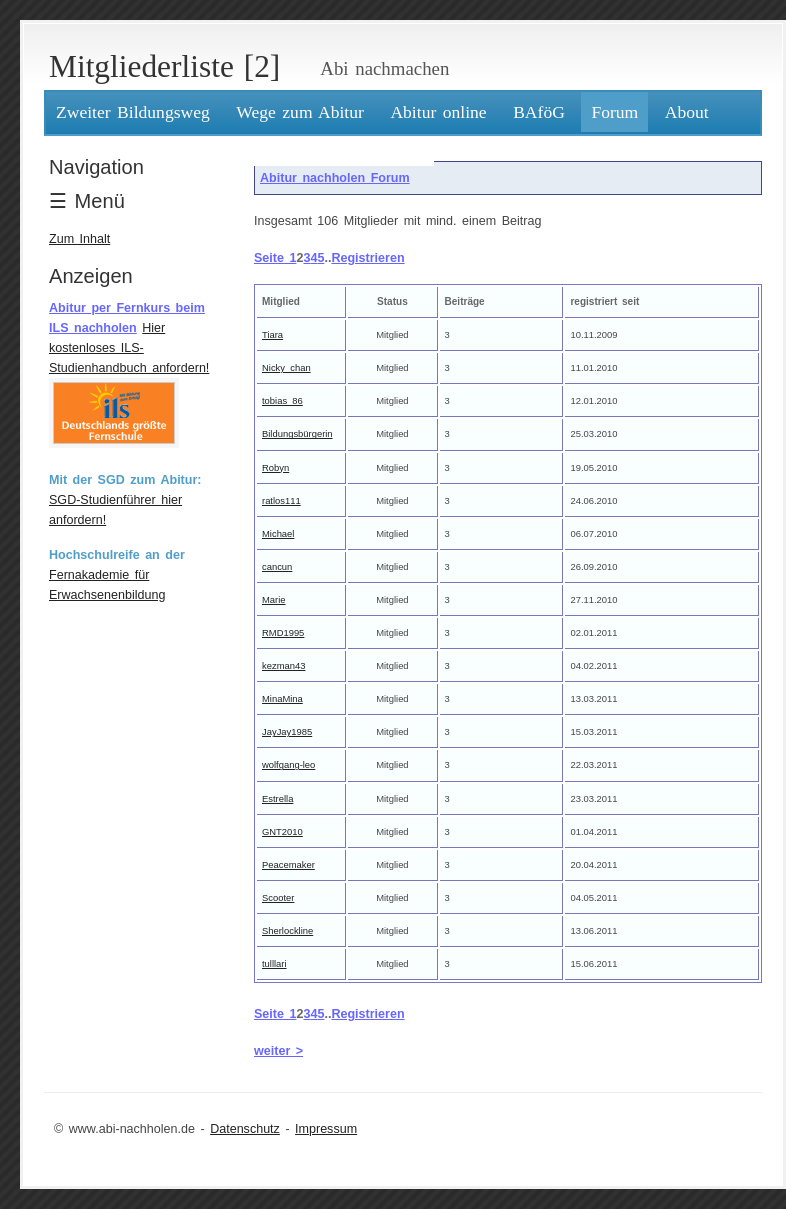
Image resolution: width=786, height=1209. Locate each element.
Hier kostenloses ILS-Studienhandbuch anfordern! (129, 348)
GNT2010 (282, 831)
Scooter (278, 897)
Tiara (272, 334)
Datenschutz (245, 1129)
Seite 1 (275, 258)
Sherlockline (287, 930)
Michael (278, 533)
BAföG (539, 112)
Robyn (275, 467)
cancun (277, 566)
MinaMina (282, 698)
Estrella (277, 798)
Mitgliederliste (141, 66)
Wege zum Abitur (300, 112)
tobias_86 (282, 400)
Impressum (326, 1129)
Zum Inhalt (79, 239)
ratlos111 (281, 500)
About (687, 112)
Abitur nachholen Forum (335, 178)
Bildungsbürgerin (297, 433)
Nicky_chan (286, 367)
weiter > (278, 1051)
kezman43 (283, 665)
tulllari (274, 963)
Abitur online (438, 112)
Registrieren (367, 258)
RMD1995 (283, 632)
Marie (274, 599)
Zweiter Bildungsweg (133, 112)
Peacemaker (288, 864)
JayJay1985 (287, 731)
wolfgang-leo (288, 764)
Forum (614, 112)
